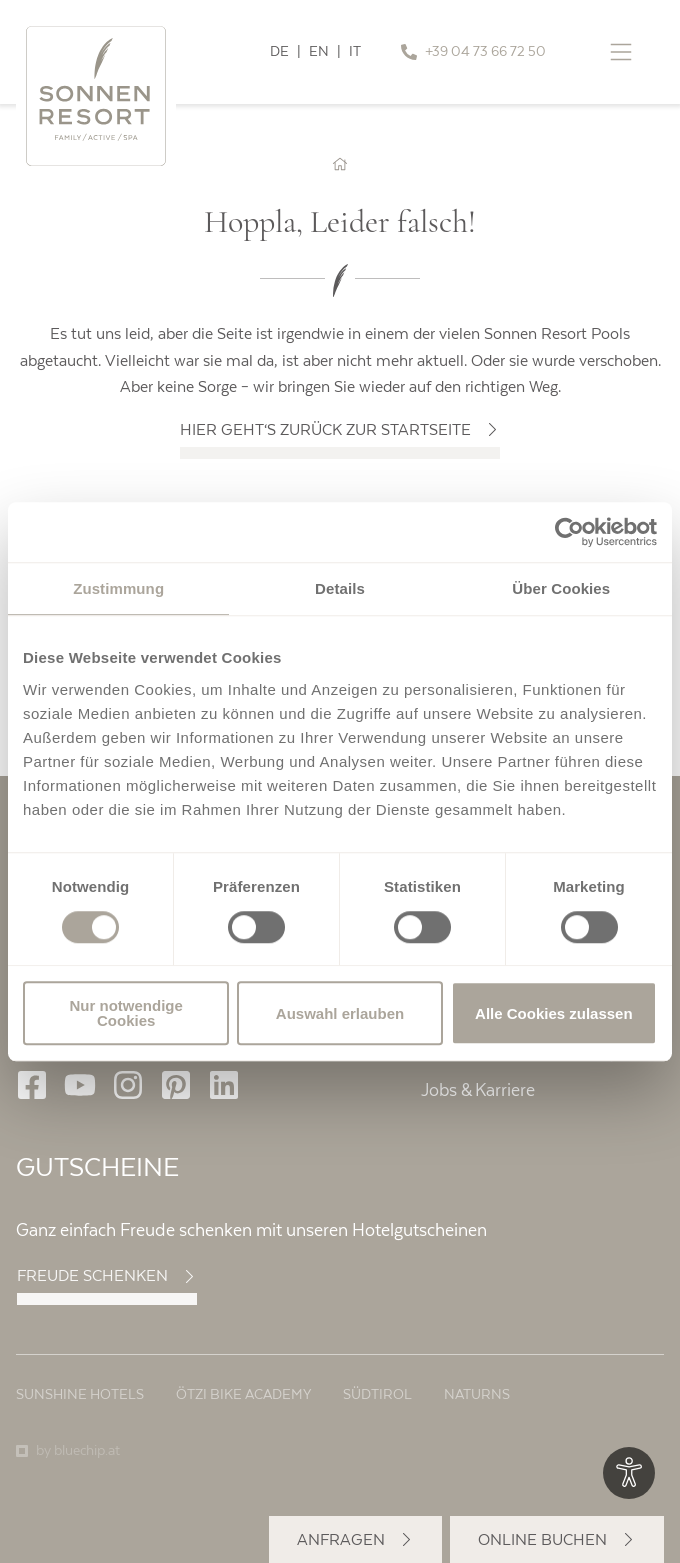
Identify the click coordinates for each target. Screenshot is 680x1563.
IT (355, 52)
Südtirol (377, 1394)
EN (319, 52)
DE (279, 52)
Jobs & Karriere (478, 1090)
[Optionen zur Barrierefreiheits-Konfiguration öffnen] (629, 1473)
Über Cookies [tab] (561, 588)
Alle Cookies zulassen (554, 1013)
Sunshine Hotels (80, 1394)
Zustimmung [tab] (118, 588)
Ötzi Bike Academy (243, 1394)
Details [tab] (340, 588)
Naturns (477, 1394)
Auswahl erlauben (340, 1013)
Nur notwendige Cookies (126, 1013)
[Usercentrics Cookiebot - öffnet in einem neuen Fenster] (569, 532)
